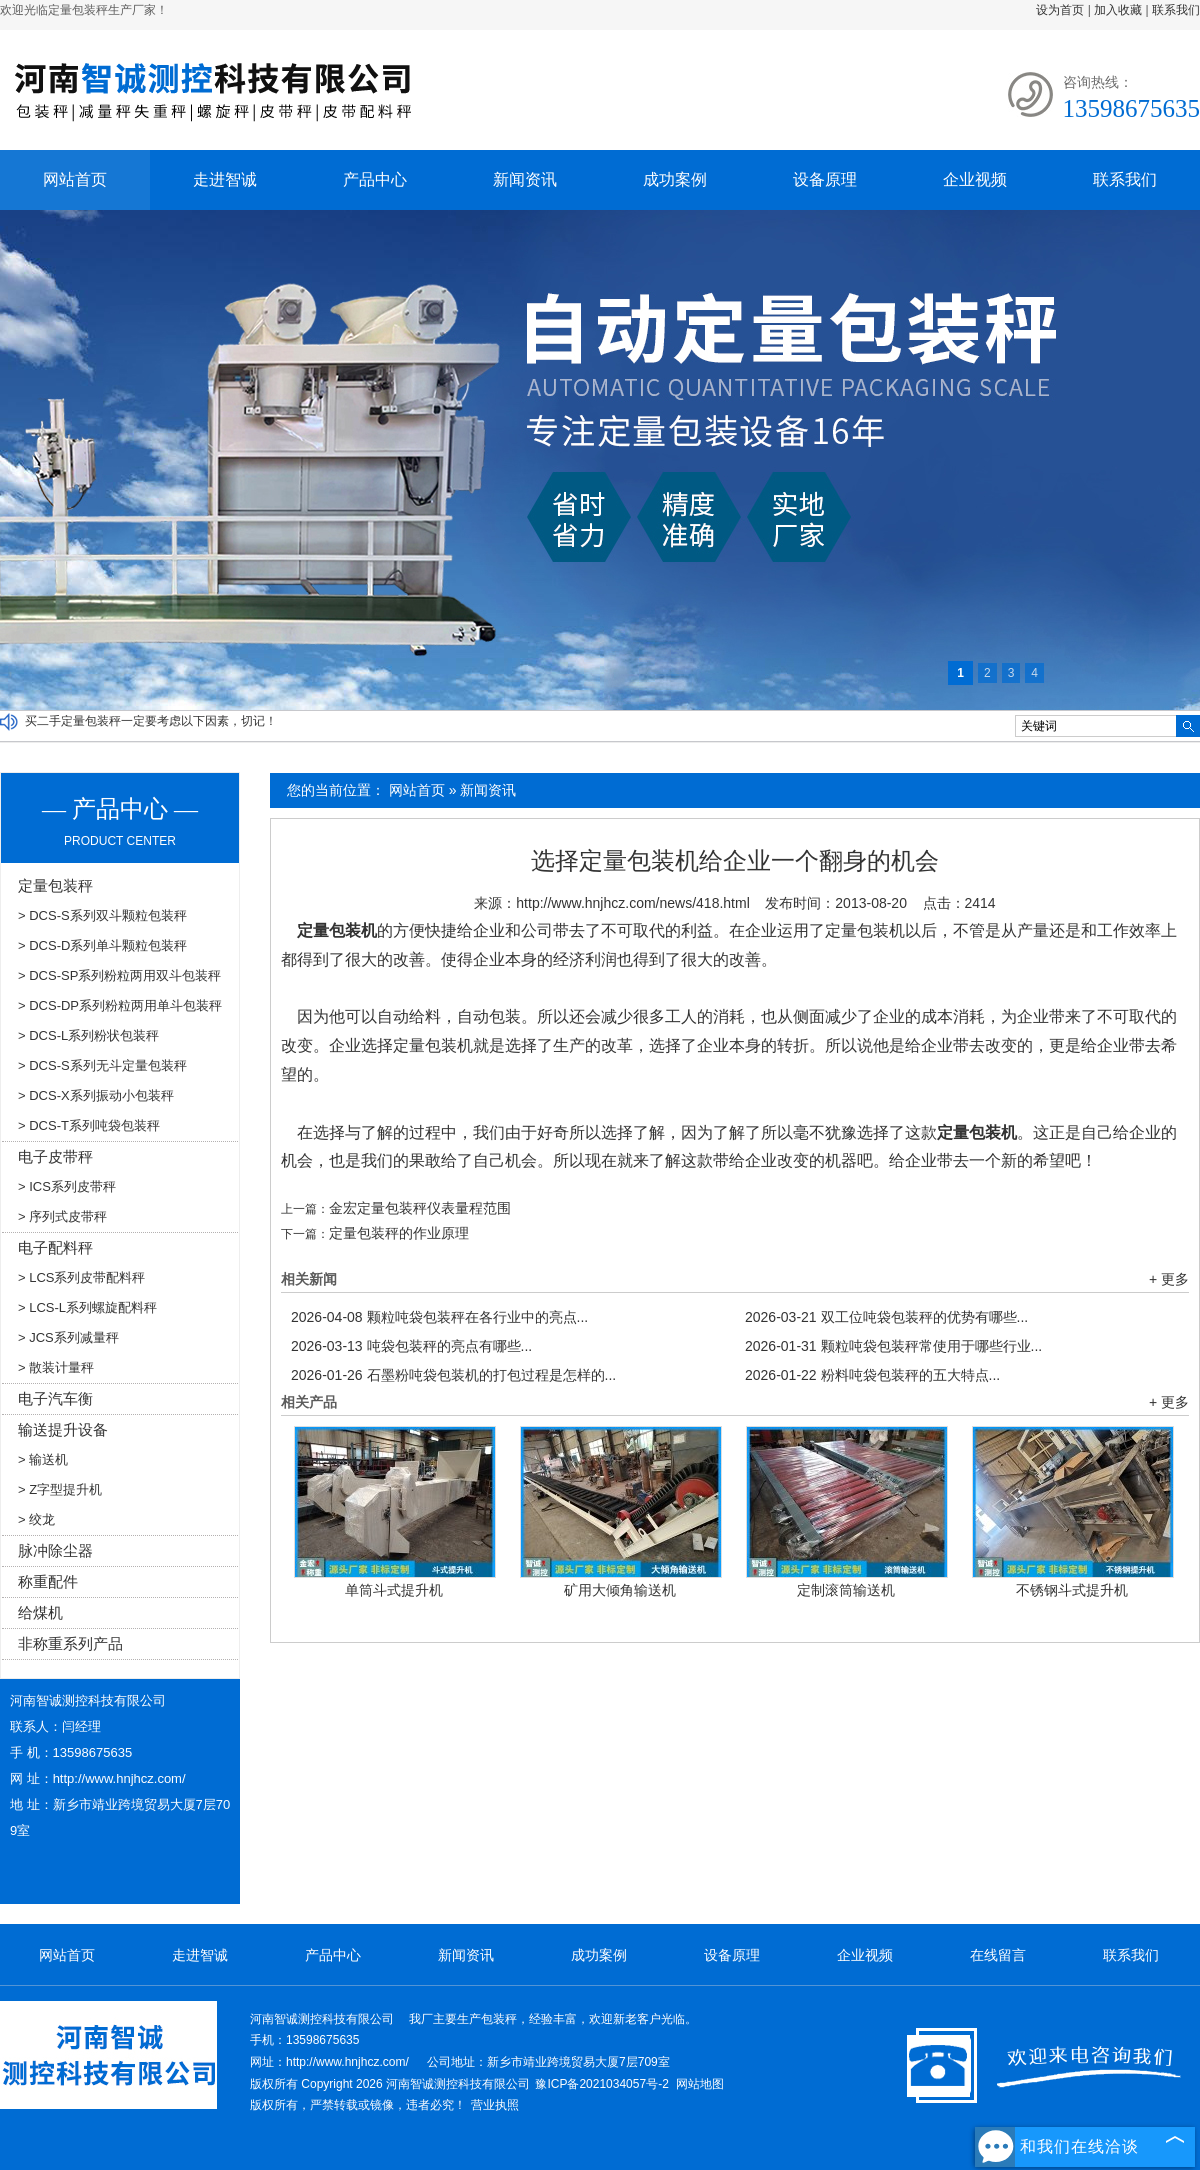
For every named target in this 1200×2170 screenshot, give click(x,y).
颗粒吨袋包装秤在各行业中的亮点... (439, 1317)
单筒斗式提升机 (394, 1590)
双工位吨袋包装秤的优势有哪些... (886, 1317)
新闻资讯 (525, 179)
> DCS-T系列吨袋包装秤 (89, 1125)
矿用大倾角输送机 (620, 1590)
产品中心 (375, 179)
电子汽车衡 (55, 1398)
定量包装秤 (55, 885)
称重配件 (48, 1581)
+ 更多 (1169, 1279)
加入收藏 (1118, 10)
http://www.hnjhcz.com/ (119, 1778)
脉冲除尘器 (55, 1550)
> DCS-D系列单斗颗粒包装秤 (102, 945)
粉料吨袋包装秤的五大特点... (872, 1375)
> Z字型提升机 (60, 1489)
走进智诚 (225, 179)
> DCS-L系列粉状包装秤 (88, 1035)
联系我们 (1176, 10)
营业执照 (495, 2105)
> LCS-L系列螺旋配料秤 (87, 1307)
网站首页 (75, 179)
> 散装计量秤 (56, 1367)
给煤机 (40, 1612)
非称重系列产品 (70, 1643)
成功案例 (675, 179)
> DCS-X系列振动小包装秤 (96, 1095)
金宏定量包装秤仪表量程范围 (420, 1208)
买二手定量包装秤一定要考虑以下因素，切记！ (151, 721)
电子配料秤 (55, 1247)
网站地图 (700, 2084)
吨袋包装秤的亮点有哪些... (411, 1346)
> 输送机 (43, 1459)
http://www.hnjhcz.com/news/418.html (632, 903)
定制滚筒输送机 (846, 1590)
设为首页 (1060, 10)
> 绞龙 (36, 1519)
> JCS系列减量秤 (68, 1337)
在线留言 (998, 1955)
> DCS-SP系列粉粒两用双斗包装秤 (119, 975)
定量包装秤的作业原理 (399, 1233)
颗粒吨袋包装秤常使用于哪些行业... (893, 1346)
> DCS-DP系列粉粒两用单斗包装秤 (120, 1005)
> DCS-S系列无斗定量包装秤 (102, 1065)
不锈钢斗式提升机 (1072, 1590)
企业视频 (975, 179)
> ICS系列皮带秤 (67, 1186)
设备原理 (825, 179)
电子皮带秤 (55, 1156)
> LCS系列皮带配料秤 (82, 1277)
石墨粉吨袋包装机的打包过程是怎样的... (453, 1375)
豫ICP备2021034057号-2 (601, 2084)
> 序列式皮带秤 (62, 1216)
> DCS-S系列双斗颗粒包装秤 (102, 915)
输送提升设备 (63, 1429)
